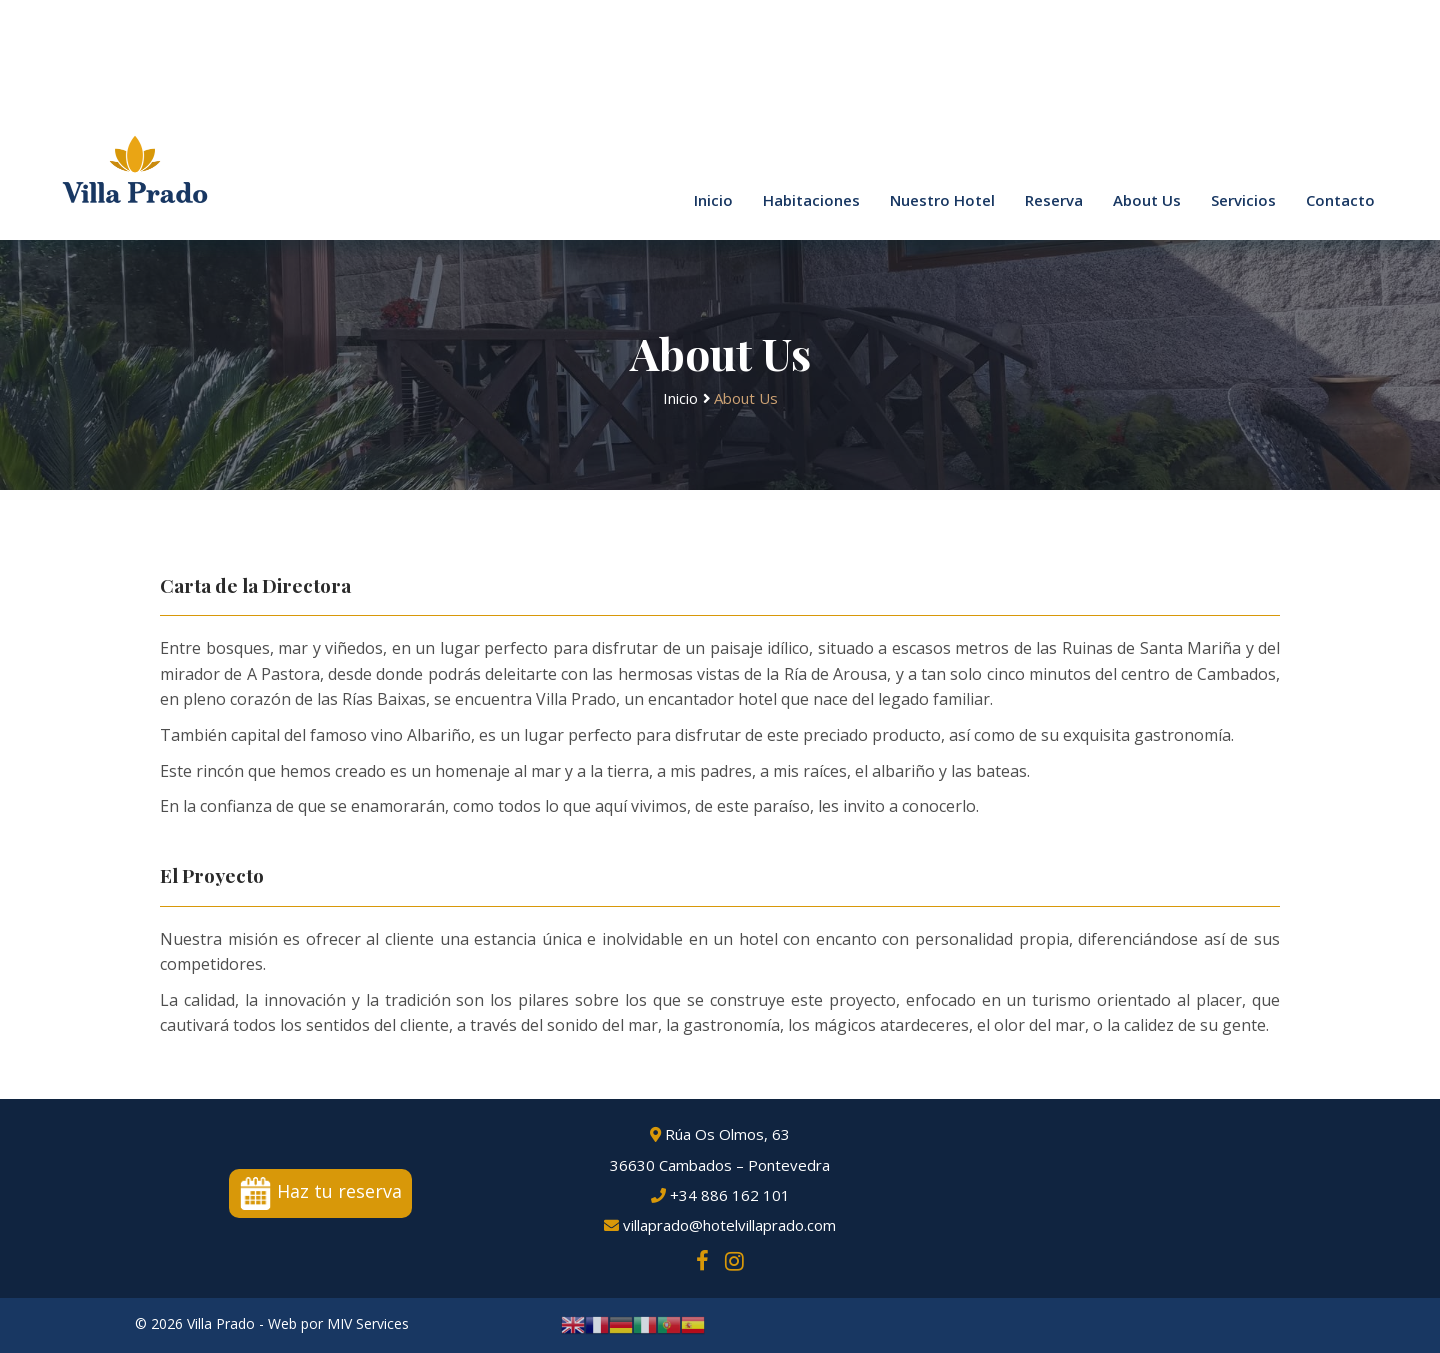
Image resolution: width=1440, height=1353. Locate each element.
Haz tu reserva (320, 1191)
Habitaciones (811, 200)
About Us (1147, 200)
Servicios (1243, 200)
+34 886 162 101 (720, 1196)
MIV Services (368, 1323)
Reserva (1054, 200)
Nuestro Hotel (942, 200)
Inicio (713, 200)
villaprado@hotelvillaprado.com (720, 1226)
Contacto (1340, 200)
